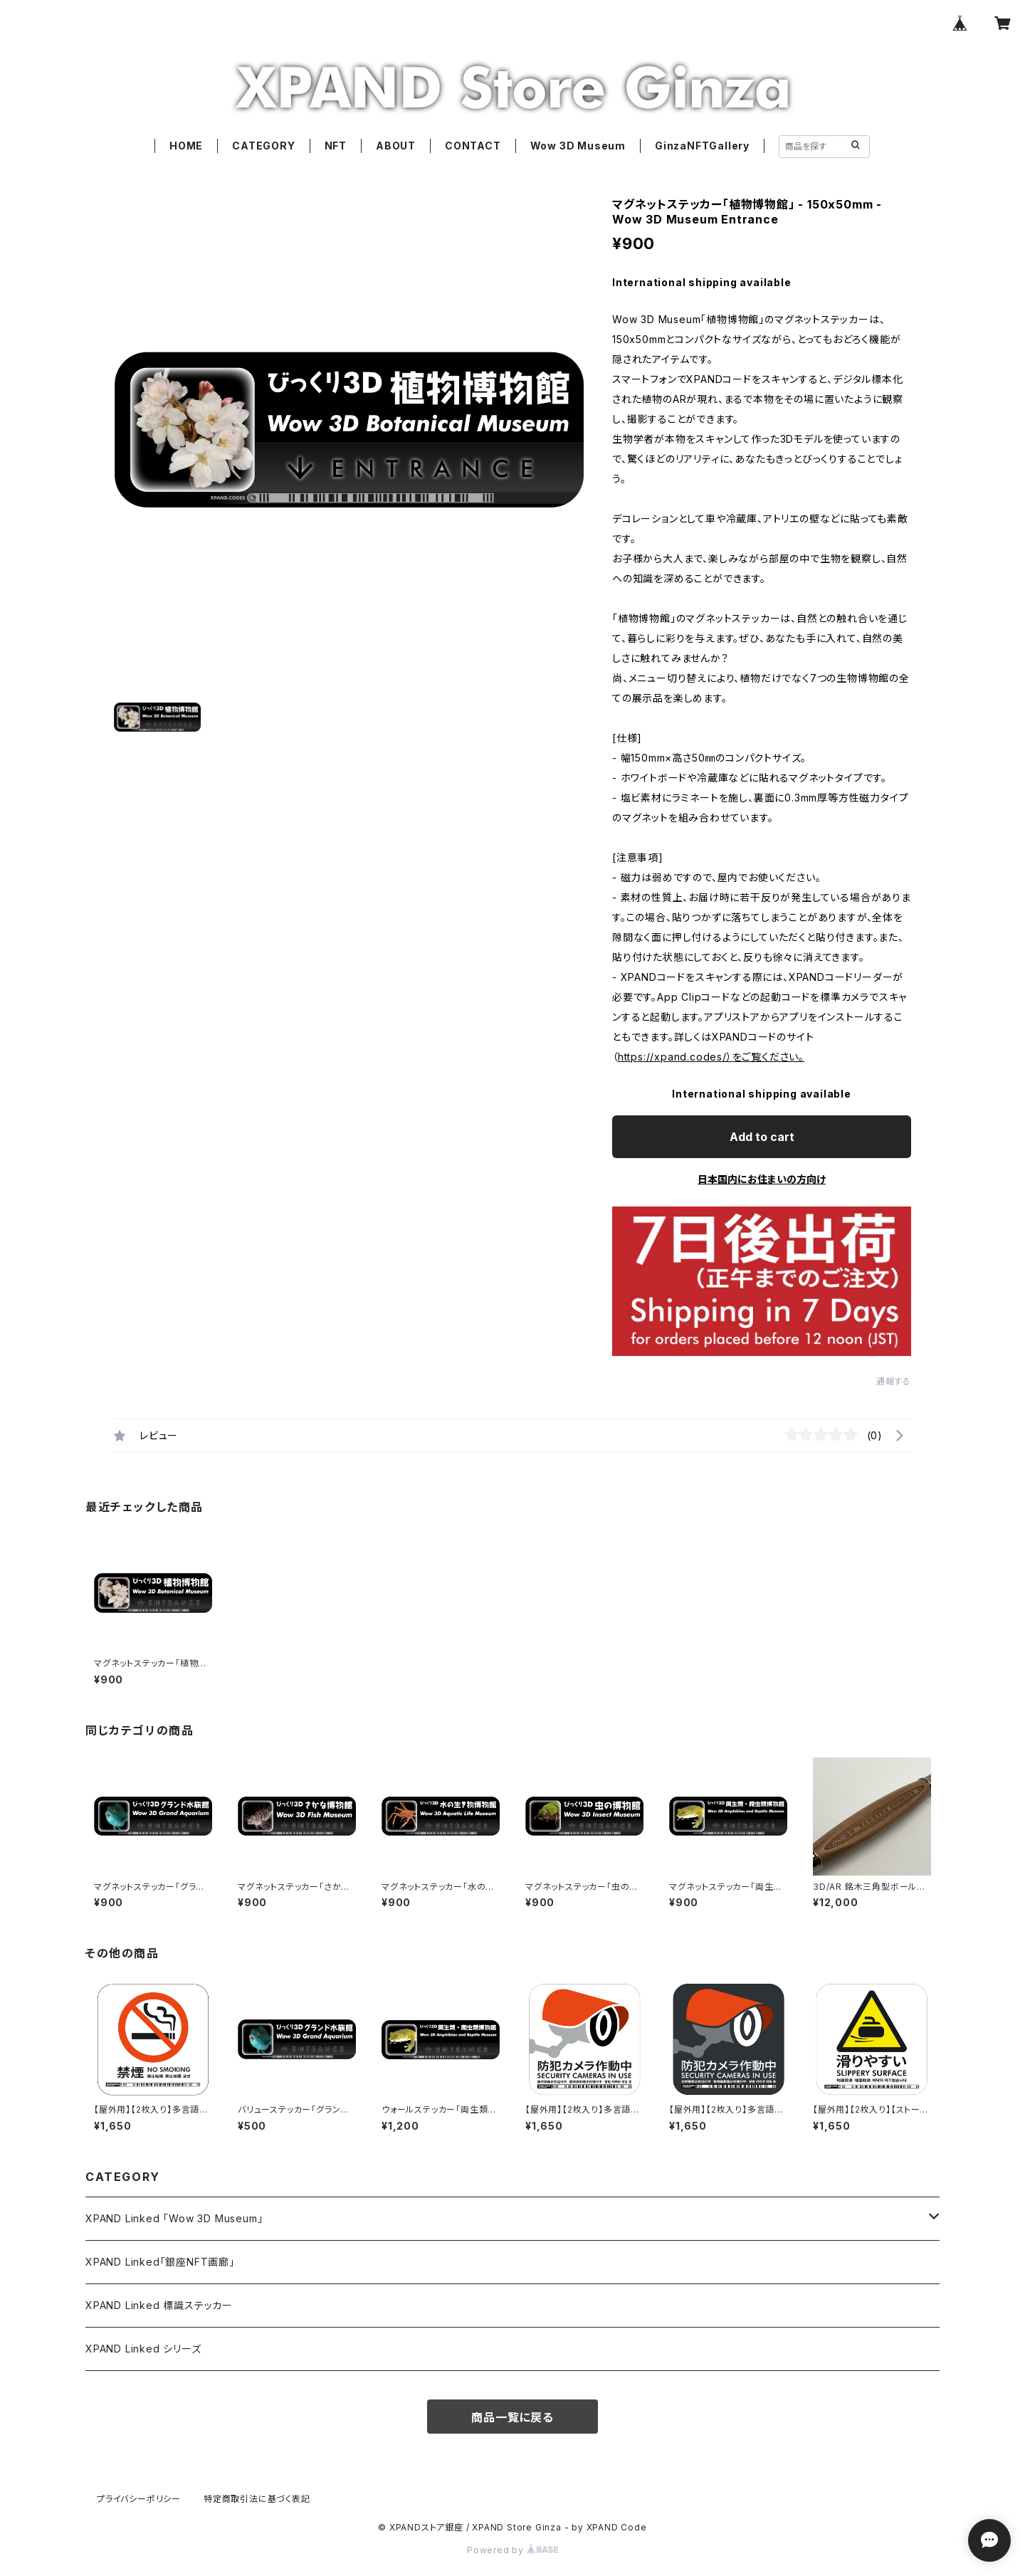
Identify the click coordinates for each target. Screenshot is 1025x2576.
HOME (186, 146)
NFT (336, 146)
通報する (893, 1381)
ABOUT (396, 146)
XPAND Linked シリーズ (143, 2349)
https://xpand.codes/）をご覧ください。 (711, 1057)
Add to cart (762, 1137)
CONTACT (473, 146)
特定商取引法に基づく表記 (257, 2498)
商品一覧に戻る (512, 2417)
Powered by (512, 2550)
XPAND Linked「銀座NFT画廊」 (160, 2262)
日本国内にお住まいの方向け (762, 1179)
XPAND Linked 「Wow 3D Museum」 (174, 2218)
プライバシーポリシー (139, 2498)
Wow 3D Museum (578, 146)
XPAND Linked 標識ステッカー (159, 2305)
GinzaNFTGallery (702, 146)
